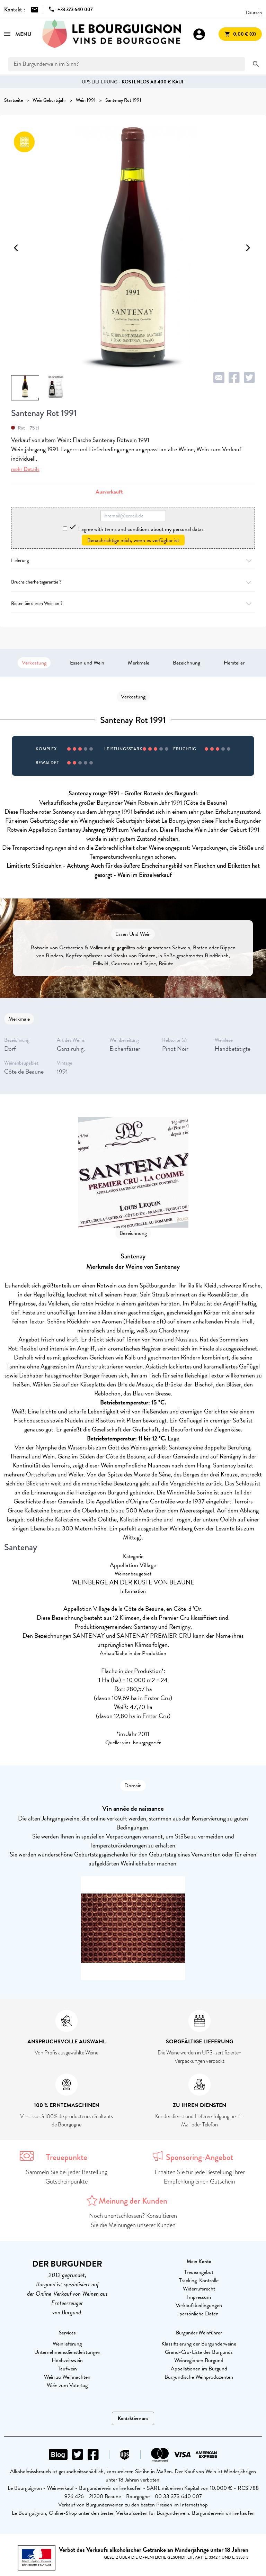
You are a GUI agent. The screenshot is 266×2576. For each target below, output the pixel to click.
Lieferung (133, 560)
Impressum (199, 2297)
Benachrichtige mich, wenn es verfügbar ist (133, 540)
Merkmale (138, 663)
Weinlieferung (67, 2344)
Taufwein (67, 2369)
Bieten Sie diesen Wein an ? (133, 603)
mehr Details (25, 469)
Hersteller (234, 663)
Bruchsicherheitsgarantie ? (133, 582)
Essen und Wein (87, 663)
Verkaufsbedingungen (199, 2305)
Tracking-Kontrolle (199, 2280)
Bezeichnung (186, 663)
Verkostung (34, 663)
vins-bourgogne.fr (141, 1742)
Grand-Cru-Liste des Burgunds (199, 2352)
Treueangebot (198, 2272)
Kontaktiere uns (133, 2418)
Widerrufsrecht (199, 2289)
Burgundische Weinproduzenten (199, 2377)
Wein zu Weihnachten (67, 2377)
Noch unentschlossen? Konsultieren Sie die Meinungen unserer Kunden (133, 2220)
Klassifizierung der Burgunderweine (198, 2344)
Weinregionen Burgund (198, 2360)
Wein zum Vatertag (67, 2385)
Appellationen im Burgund (199, 2369)
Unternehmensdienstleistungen (67, 2352)
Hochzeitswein (67, 2360)
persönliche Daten (199, 2314)
